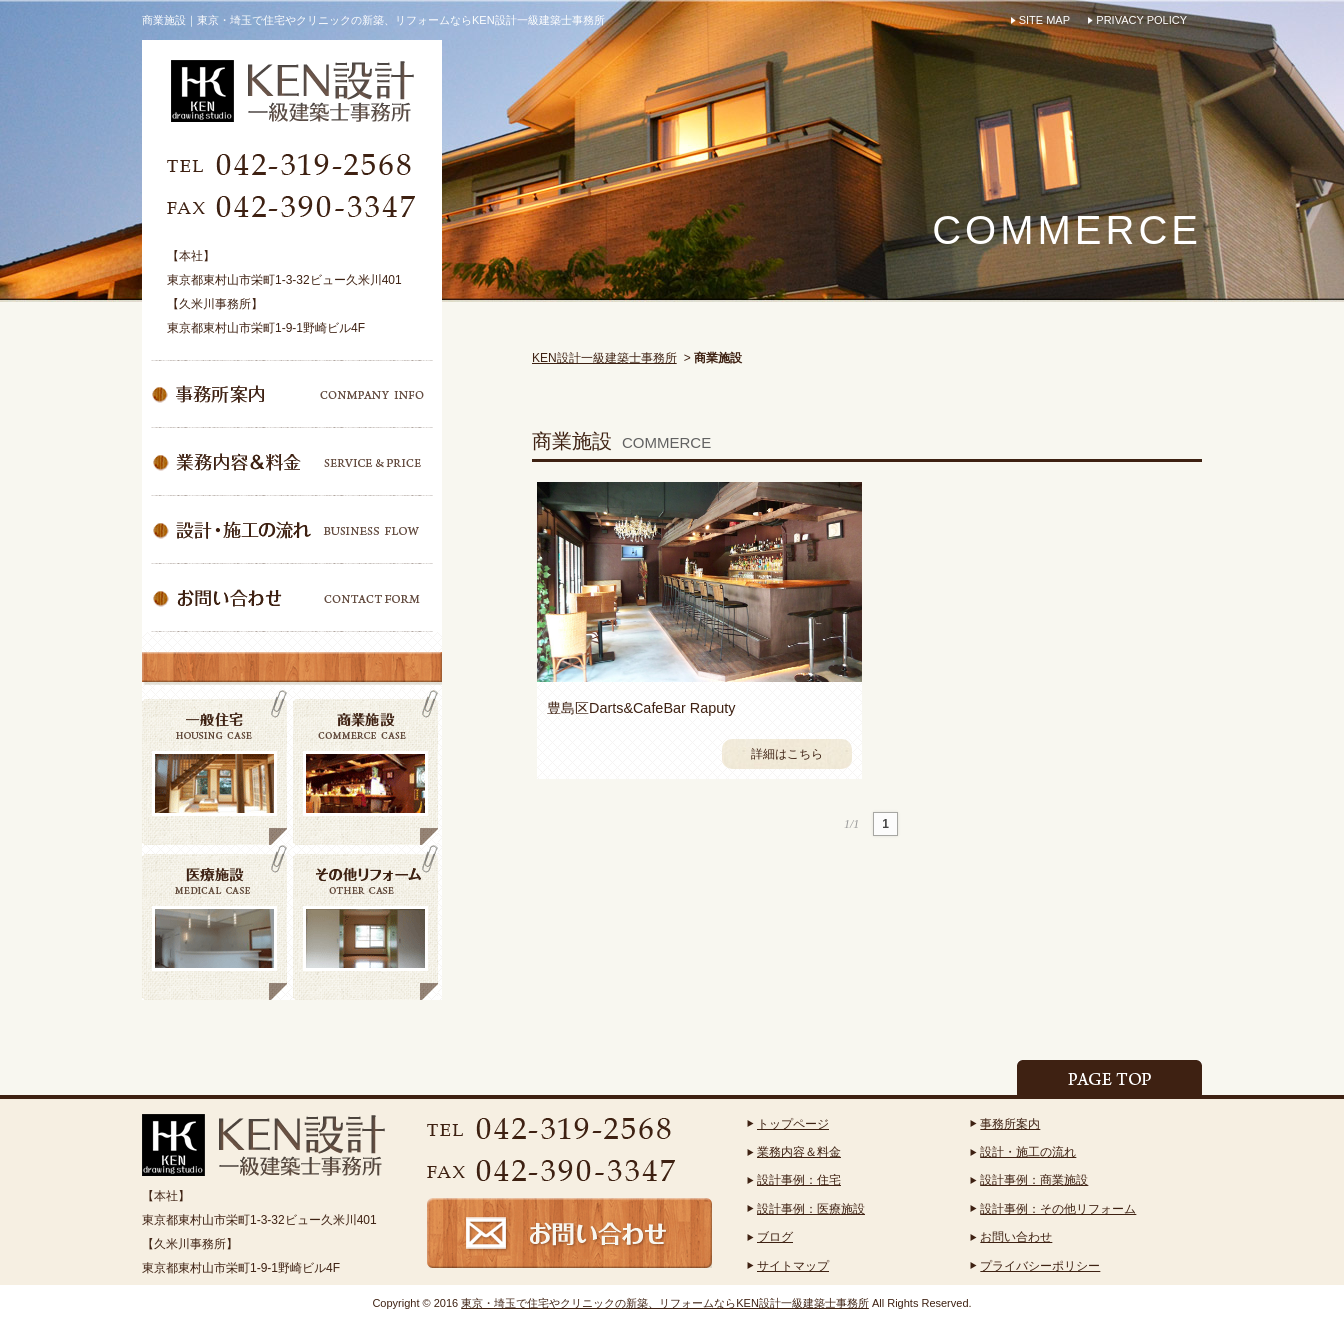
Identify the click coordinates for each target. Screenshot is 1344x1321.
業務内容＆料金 (799, 1152)
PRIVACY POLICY (1141, 20)
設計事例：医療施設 (811, 1209)
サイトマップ (793, 1266)
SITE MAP (1044, 20)
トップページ (793, 1124)
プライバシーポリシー (1040, 1266)
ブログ (775, 1237)
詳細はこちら (787, 754)
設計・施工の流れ (1028, 1152)
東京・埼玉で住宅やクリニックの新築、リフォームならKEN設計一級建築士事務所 (665, 1303)
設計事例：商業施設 (1034, 1180)
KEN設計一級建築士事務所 (604, 358)
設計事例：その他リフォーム (1058, 1209)
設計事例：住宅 (799, 1180)
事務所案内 (1010, 1124)
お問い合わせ (1016, 1237)
